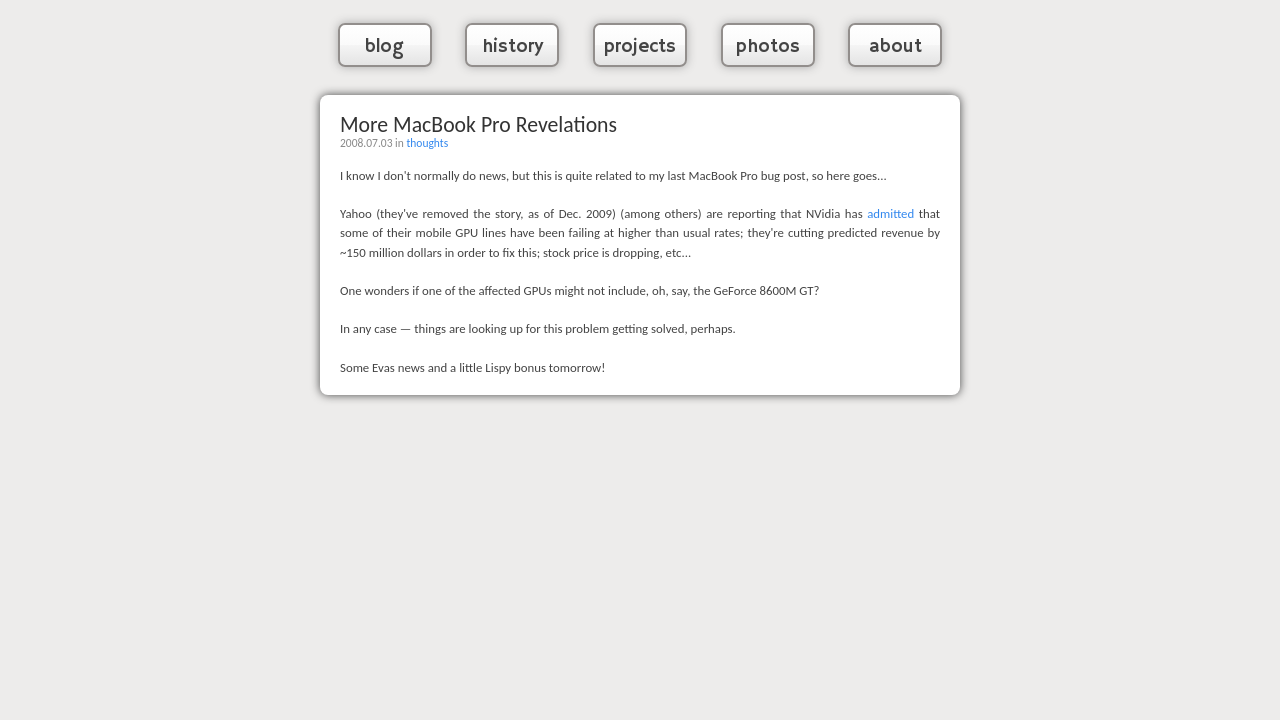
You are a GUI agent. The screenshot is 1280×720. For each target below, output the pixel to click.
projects (640, 47)
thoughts (427, 143)
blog (384, 47)
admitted (890, 213)
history (512, 47)
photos (768, 47)
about (895, 47)
